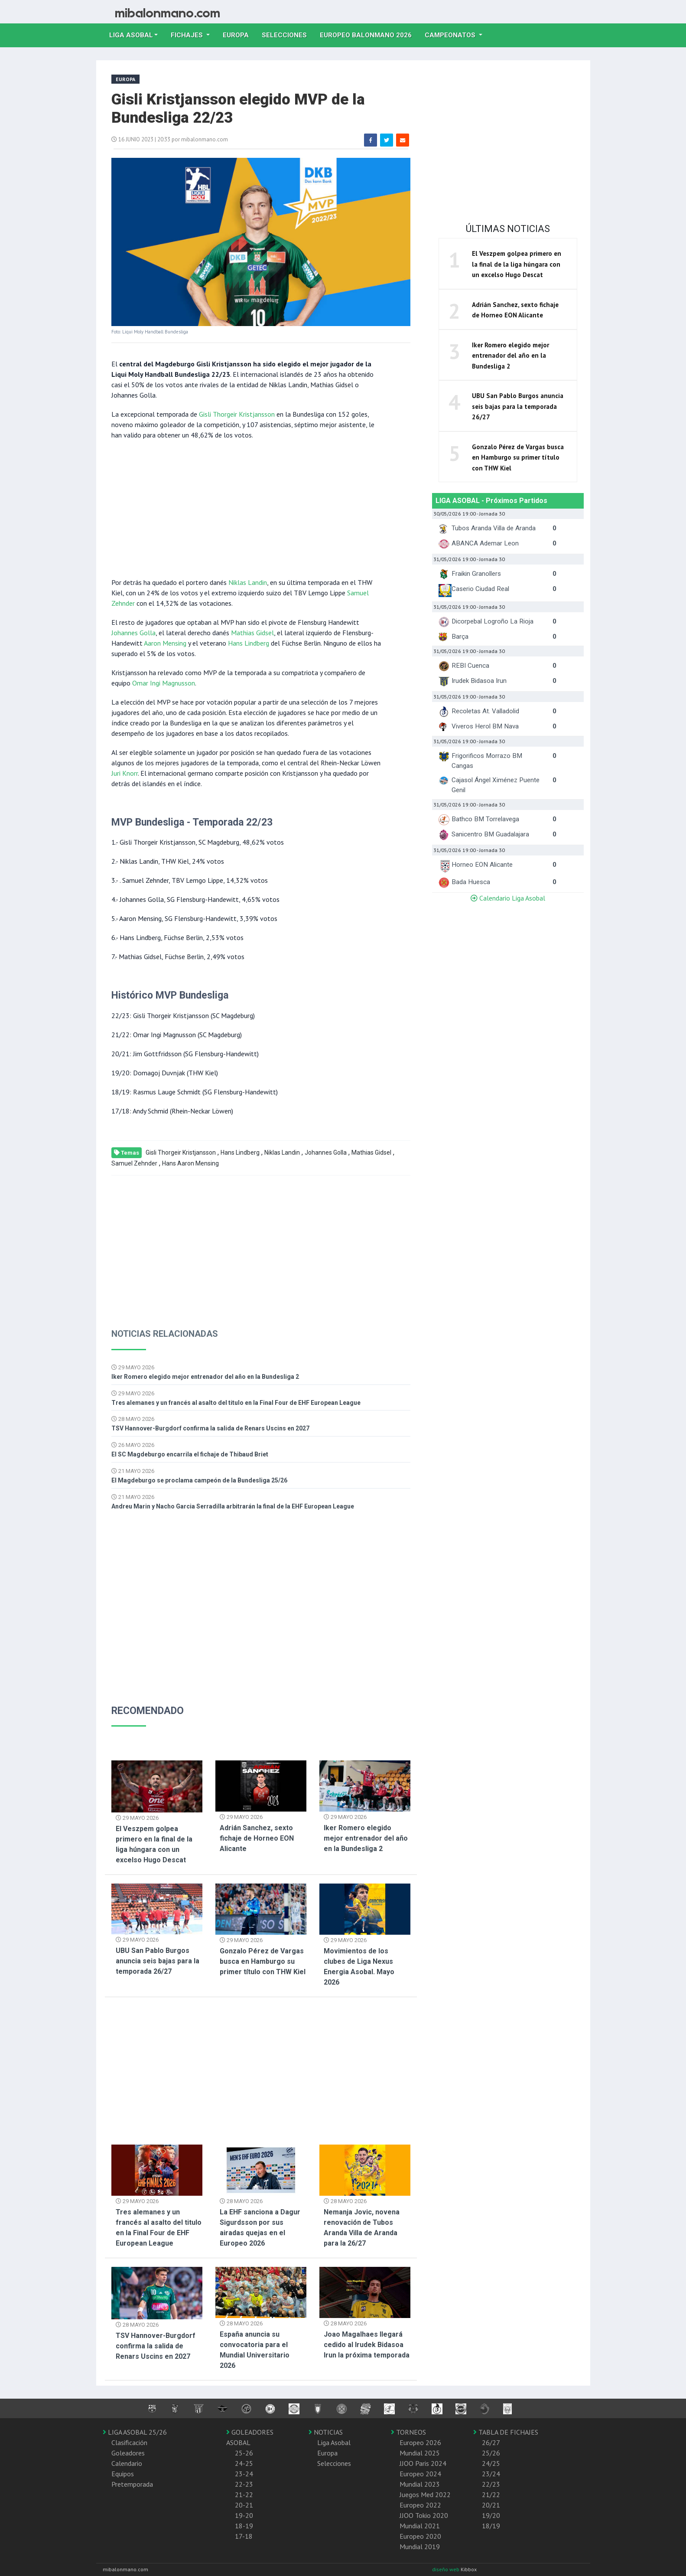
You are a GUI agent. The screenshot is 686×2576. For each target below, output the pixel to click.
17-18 (244, 2536)
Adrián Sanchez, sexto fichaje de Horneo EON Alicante (257, 1838)
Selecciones (287, 34)
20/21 (491, 2505)
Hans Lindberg (248, 643)
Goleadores (128, 2453)
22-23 (244, 2484)
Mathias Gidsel (252, 632)
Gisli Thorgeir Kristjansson (237, 414)
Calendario (126, 2463)
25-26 (244, 2453)
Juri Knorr (124, 773)
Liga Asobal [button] (131, 35)
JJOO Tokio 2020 (424, 2515)
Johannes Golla (133, 632)
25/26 (491, 2453)
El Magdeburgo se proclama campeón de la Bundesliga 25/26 (199, 1480)
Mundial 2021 (420, 2525)
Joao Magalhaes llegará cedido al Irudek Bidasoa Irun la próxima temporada (367, 2344)
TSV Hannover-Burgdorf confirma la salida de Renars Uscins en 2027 (210, 1428)
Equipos (122, 2473)
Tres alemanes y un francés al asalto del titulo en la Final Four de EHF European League (236, 1402)
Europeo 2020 (420, 2536)
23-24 (244, 2473)
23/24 (491, 2473)
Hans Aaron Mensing (190, 1163)
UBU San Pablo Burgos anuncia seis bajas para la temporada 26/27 (157, 1960)
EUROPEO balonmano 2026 (369, 34)
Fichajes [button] (188, 35)
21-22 (244, 2494)
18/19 (491, 2525)
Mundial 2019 (420, 2546)
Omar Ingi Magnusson (163, 683)
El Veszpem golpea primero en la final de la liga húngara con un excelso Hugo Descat (516, 264)
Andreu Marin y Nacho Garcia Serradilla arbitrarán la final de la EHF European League (232, 1506)
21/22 (491, 2494)
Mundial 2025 (420, 2453)
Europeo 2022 (420, 2505)
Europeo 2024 (420, 2473)
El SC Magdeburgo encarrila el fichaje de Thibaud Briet (189, 1454)
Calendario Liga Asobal (508, 898)
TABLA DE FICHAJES (505, 2432)
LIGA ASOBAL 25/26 (135, 2432)
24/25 (491, 2463)
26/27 (491, 2442)
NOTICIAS (326, 2432)
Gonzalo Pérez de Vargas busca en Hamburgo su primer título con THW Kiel (263, 1961)
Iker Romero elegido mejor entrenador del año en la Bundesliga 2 (205, 1376)
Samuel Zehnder (134, 1163)
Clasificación (129, 2442)
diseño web (446, 2569)
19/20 (491, 2515)
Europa (239, 34)
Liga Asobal (334, 2442)
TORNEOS (408, 2432)
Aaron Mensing (165, 643)
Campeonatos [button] (451, 35)
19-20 (244, 2515)
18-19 (244, 2525)
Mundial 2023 (420, 2484)
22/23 (491, 2484)
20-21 (244, 2505)
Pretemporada (132, 2484)
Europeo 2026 (420, 2442)
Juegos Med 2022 (425, 2494)
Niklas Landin (247, 582)
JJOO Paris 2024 (423, 2463)
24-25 (244, 2463)
